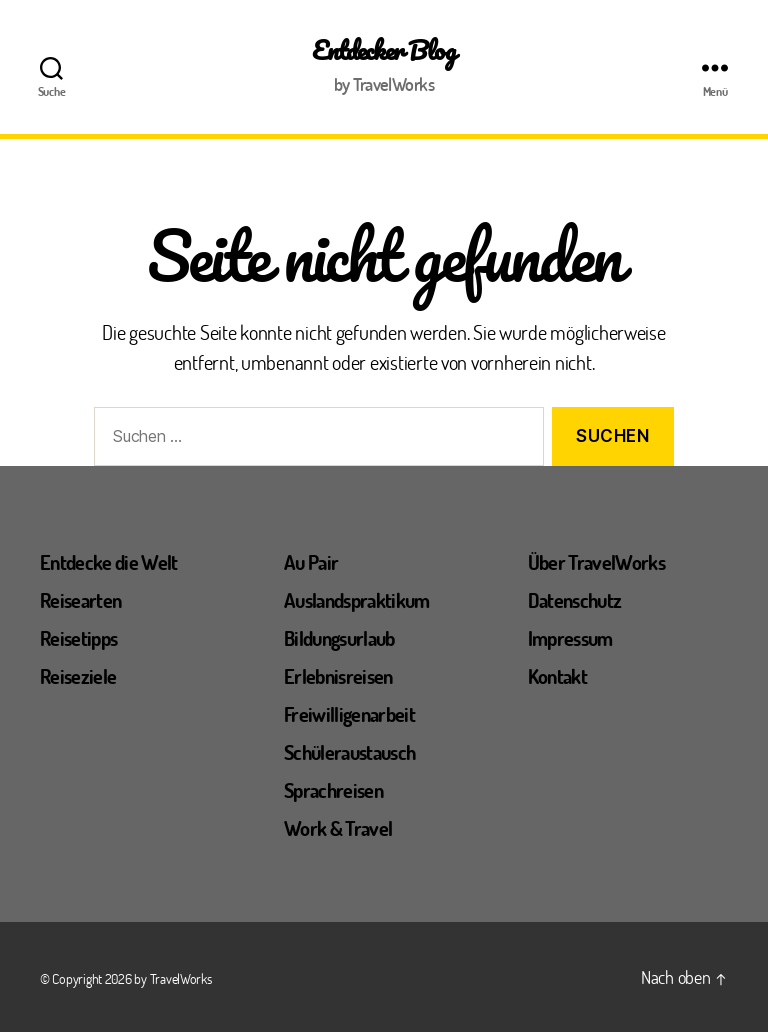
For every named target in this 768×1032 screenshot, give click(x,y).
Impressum (570, 638)
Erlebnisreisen (338, 676)
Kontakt (557, 676)
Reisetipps (78, 638)
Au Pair (311, 562)
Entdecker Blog (383, 50)
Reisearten (80, 600)
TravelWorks (181, 978)
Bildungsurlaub (339, 638)
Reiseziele (78, 676)
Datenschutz (575, 600)
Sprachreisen (333, 790)
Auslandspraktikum (357, 600)
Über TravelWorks (596, 562)
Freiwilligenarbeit (349, 714)
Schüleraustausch (349, 752)
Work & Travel (338, 828)
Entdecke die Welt (109, 562)
